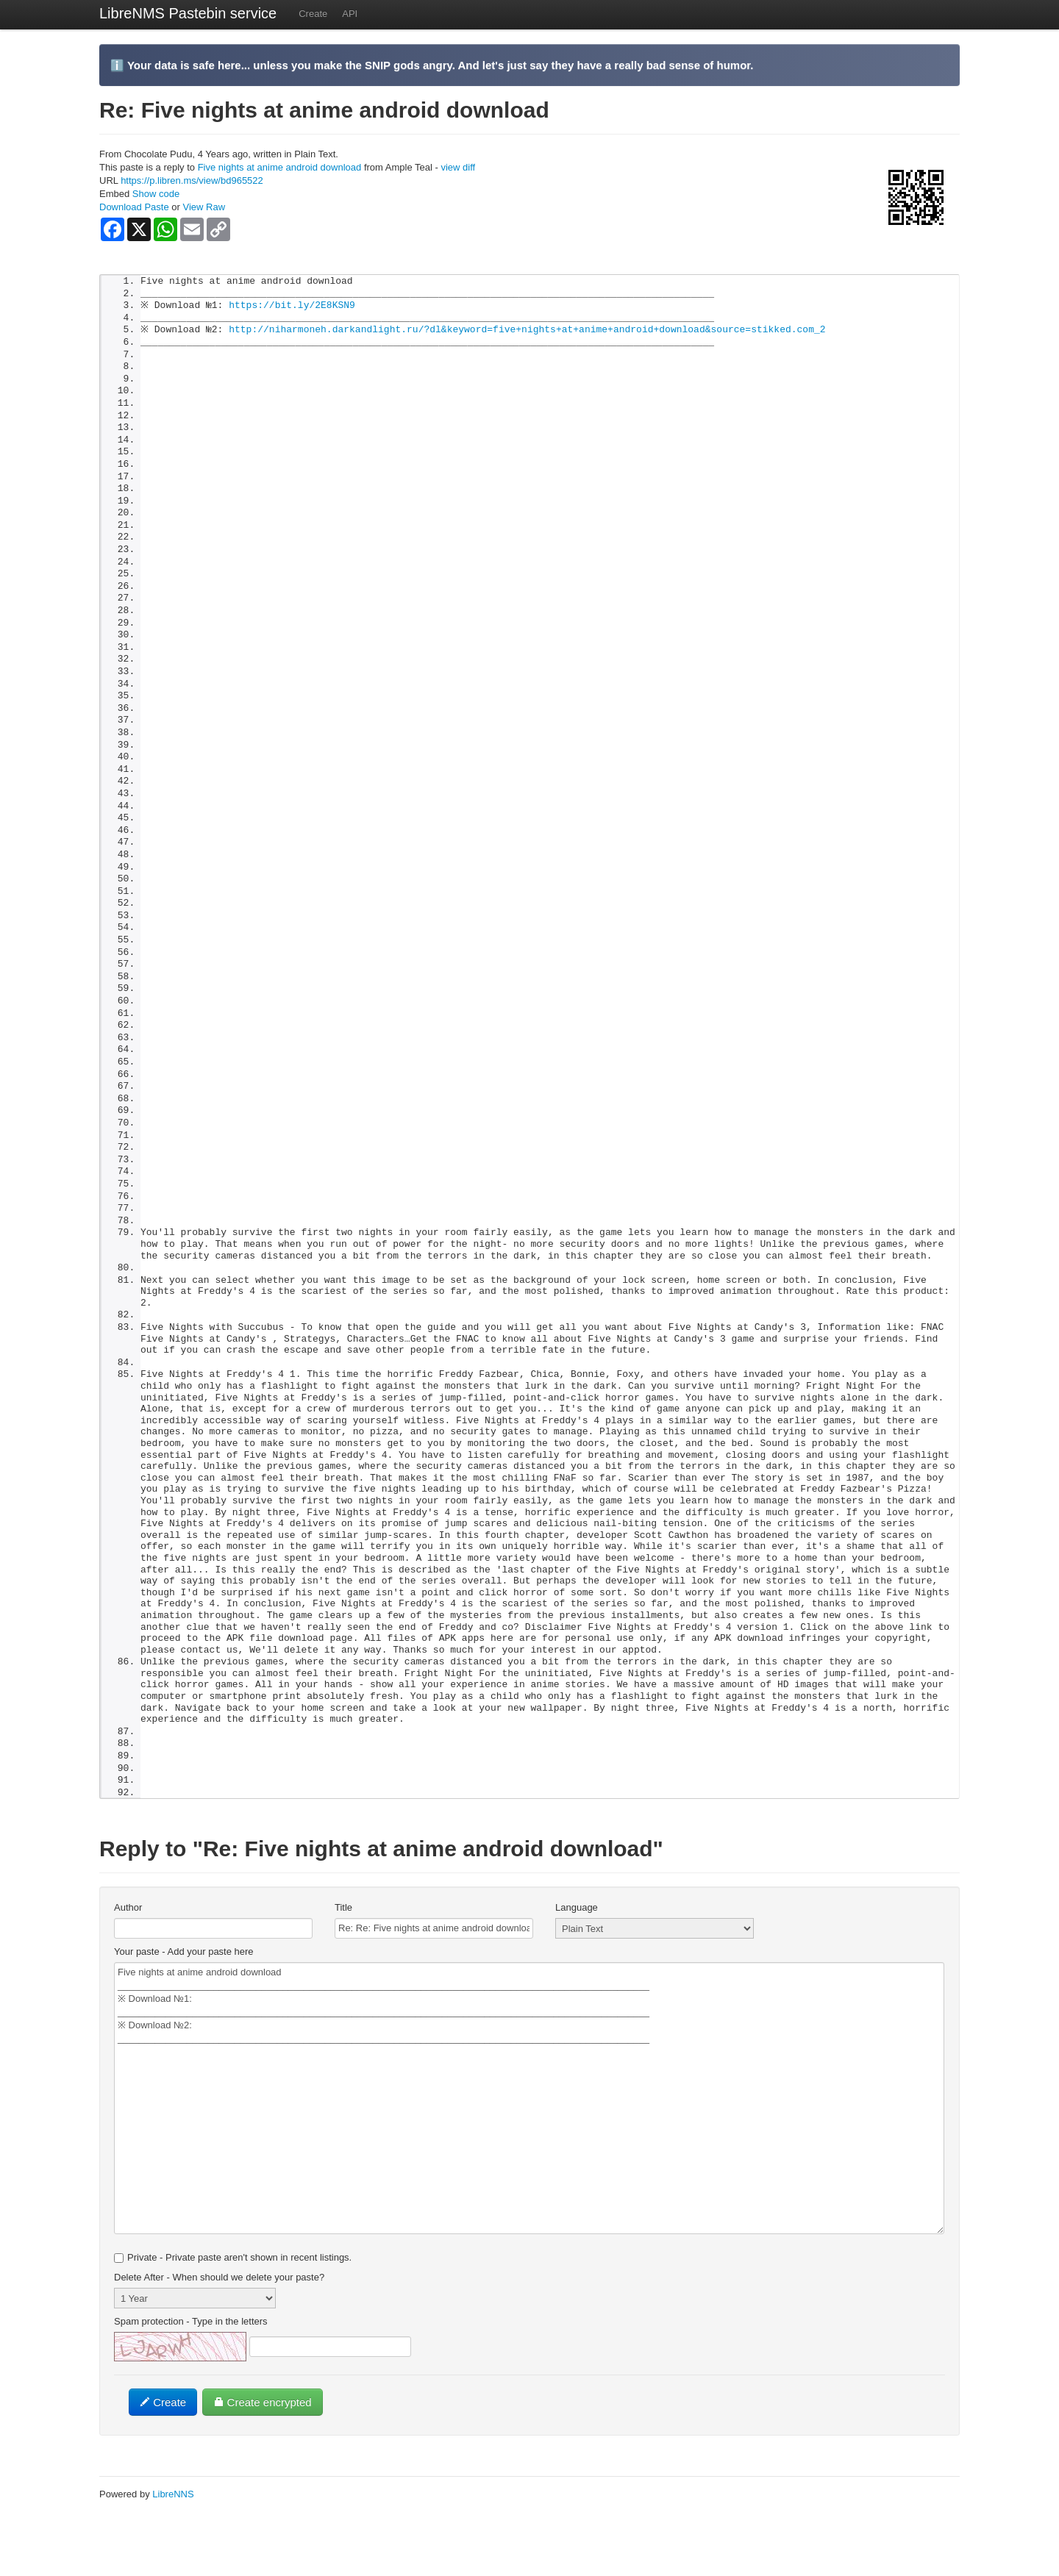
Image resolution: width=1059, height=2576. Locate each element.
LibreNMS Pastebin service (188, 13)
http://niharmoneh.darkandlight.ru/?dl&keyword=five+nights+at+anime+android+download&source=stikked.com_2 (530, 333)
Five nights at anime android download (280, 167)
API (349, 13)
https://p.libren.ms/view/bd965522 (192, 180)
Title (343, 1975)
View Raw (203, 206)
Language (576, 1975)
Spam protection (191, 2388)
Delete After (219, 2344)
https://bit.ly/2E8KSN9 (295, 307)
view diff (458, 167)
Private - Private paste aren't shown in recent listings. (233, 2324)
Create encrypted (262, 2470)
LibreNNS (172, 2561)
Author (128, 1975)
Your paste (184, 2019)
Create (313, 13)
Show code (155, 193)
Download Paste (134, 206)
